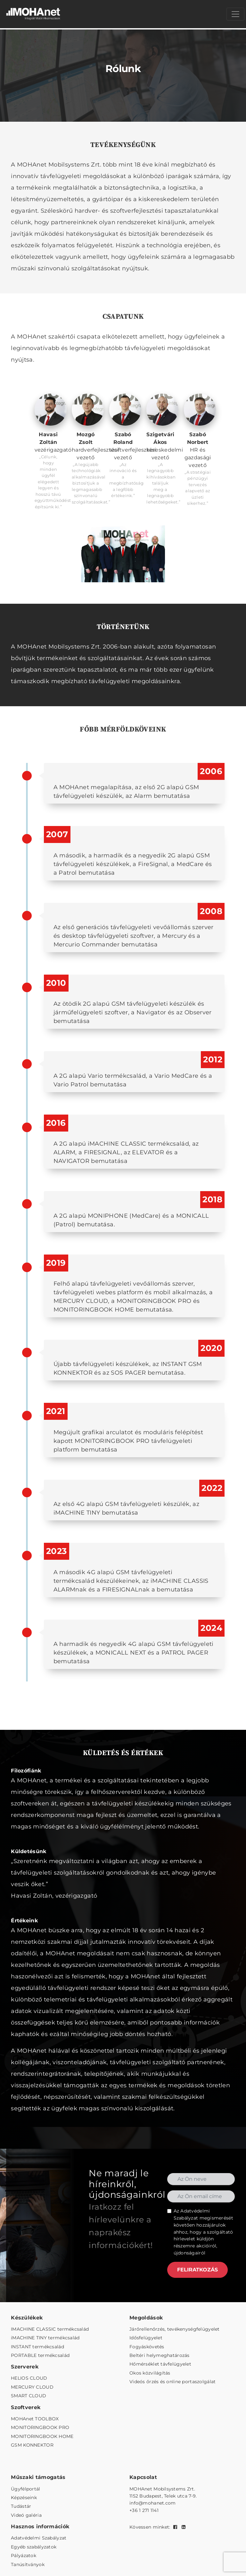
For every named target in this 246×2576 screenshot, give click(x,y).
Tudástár (21, 2506)
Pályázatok (23, 2555)
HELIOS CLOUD (29, 2378)
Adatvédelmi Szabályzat (38, 2538)
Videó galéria (26, 2515)
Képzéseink (24, 2497)
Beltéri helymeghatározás (159, 2355)
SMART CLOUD (28, 2396)
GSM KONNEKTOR (32, 2445)
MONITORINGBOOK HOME (42, 2436)
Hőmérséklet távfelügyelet (160, 2364)
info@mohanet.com (152, 2503)
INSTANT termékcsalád (37, 2347)
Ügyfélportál (25, 2489)
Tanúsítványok (28, 2564)
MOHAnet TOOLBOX (35, 2419)
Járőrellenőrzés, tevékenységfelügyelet (174, 2329)
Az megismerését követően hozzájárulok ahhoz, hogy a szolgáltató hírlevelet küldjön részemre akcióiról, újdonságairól (203, 2231)
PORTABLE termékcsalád (40, 2355)
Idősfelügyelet (145, 2338)
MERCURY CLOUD (32, 2387)
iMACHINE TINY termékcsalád (45, 2338)
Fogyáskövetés (146, 2347)
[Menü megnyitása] (235, 14)
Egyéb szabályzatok (33, 2547)
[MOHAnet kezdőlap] (34, 14)
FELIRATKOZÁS (197, 2270)
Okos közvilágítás (149, 2373)
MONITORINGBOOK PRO (40, 2427)
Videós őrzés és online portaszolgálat (172, 2381)
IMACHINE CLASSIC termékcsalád (50, 2329)
